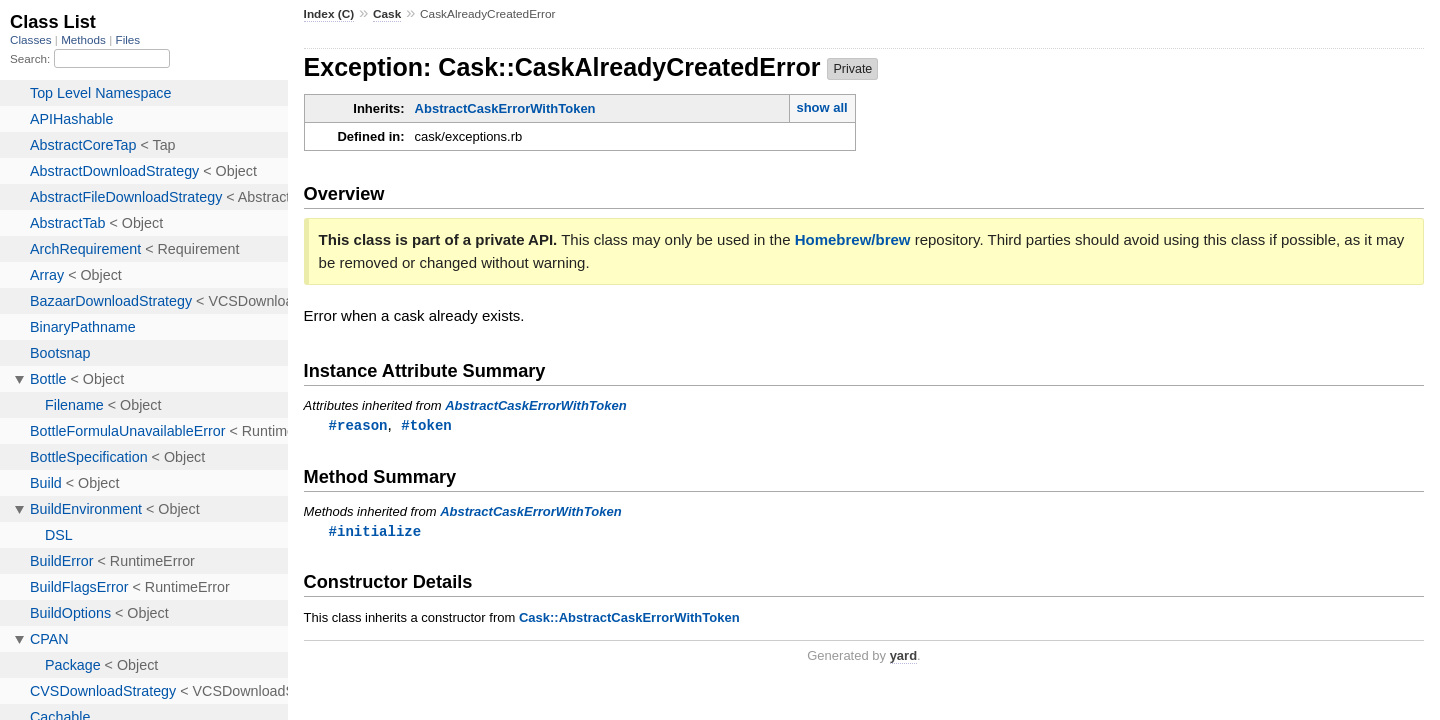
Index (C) (329, 14)
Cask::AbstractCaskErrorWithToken (629, 619)
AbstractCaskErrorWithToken (505, 108)
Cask (387, 14)
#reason (358, 425)
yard (903, 657)
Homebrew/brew (853, 239)
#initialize (375, 532)
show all (821, 107)
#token (426, 425)
